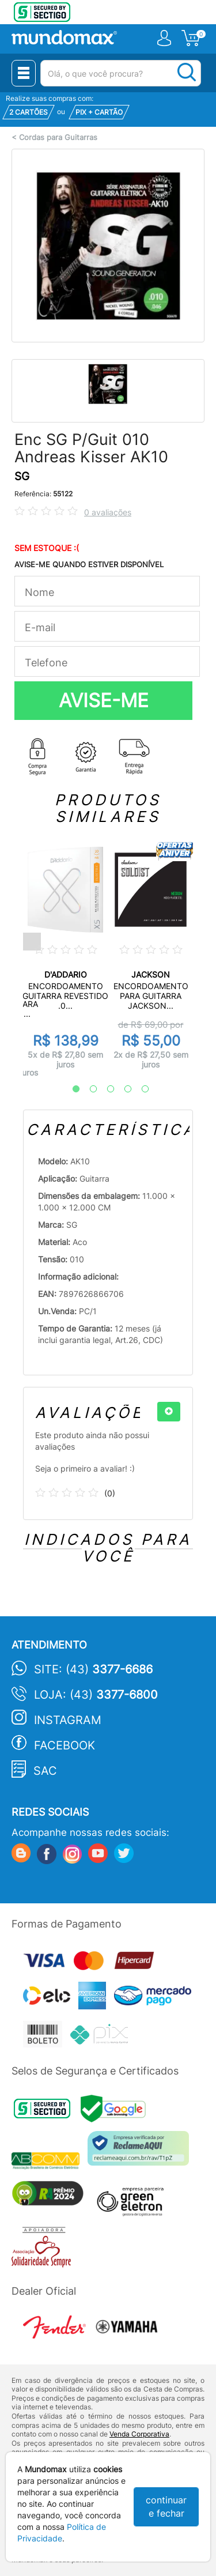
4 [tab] (122, 1089)
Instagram (67, 1720)
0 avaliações (107, 512)
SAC (45, 1771)
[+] (168, 1411)
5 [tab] (139, 1089)
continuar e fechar (166, 2506)
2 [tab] (87, 1089)
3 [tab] (105, 1089)
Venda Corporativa (139, 2434)
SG (21, 476)
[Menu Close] (24, 73)
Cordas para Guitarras (58, 137)
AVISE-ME (104, 700)
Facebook (64, 1745)
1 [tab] (70, 1089)
